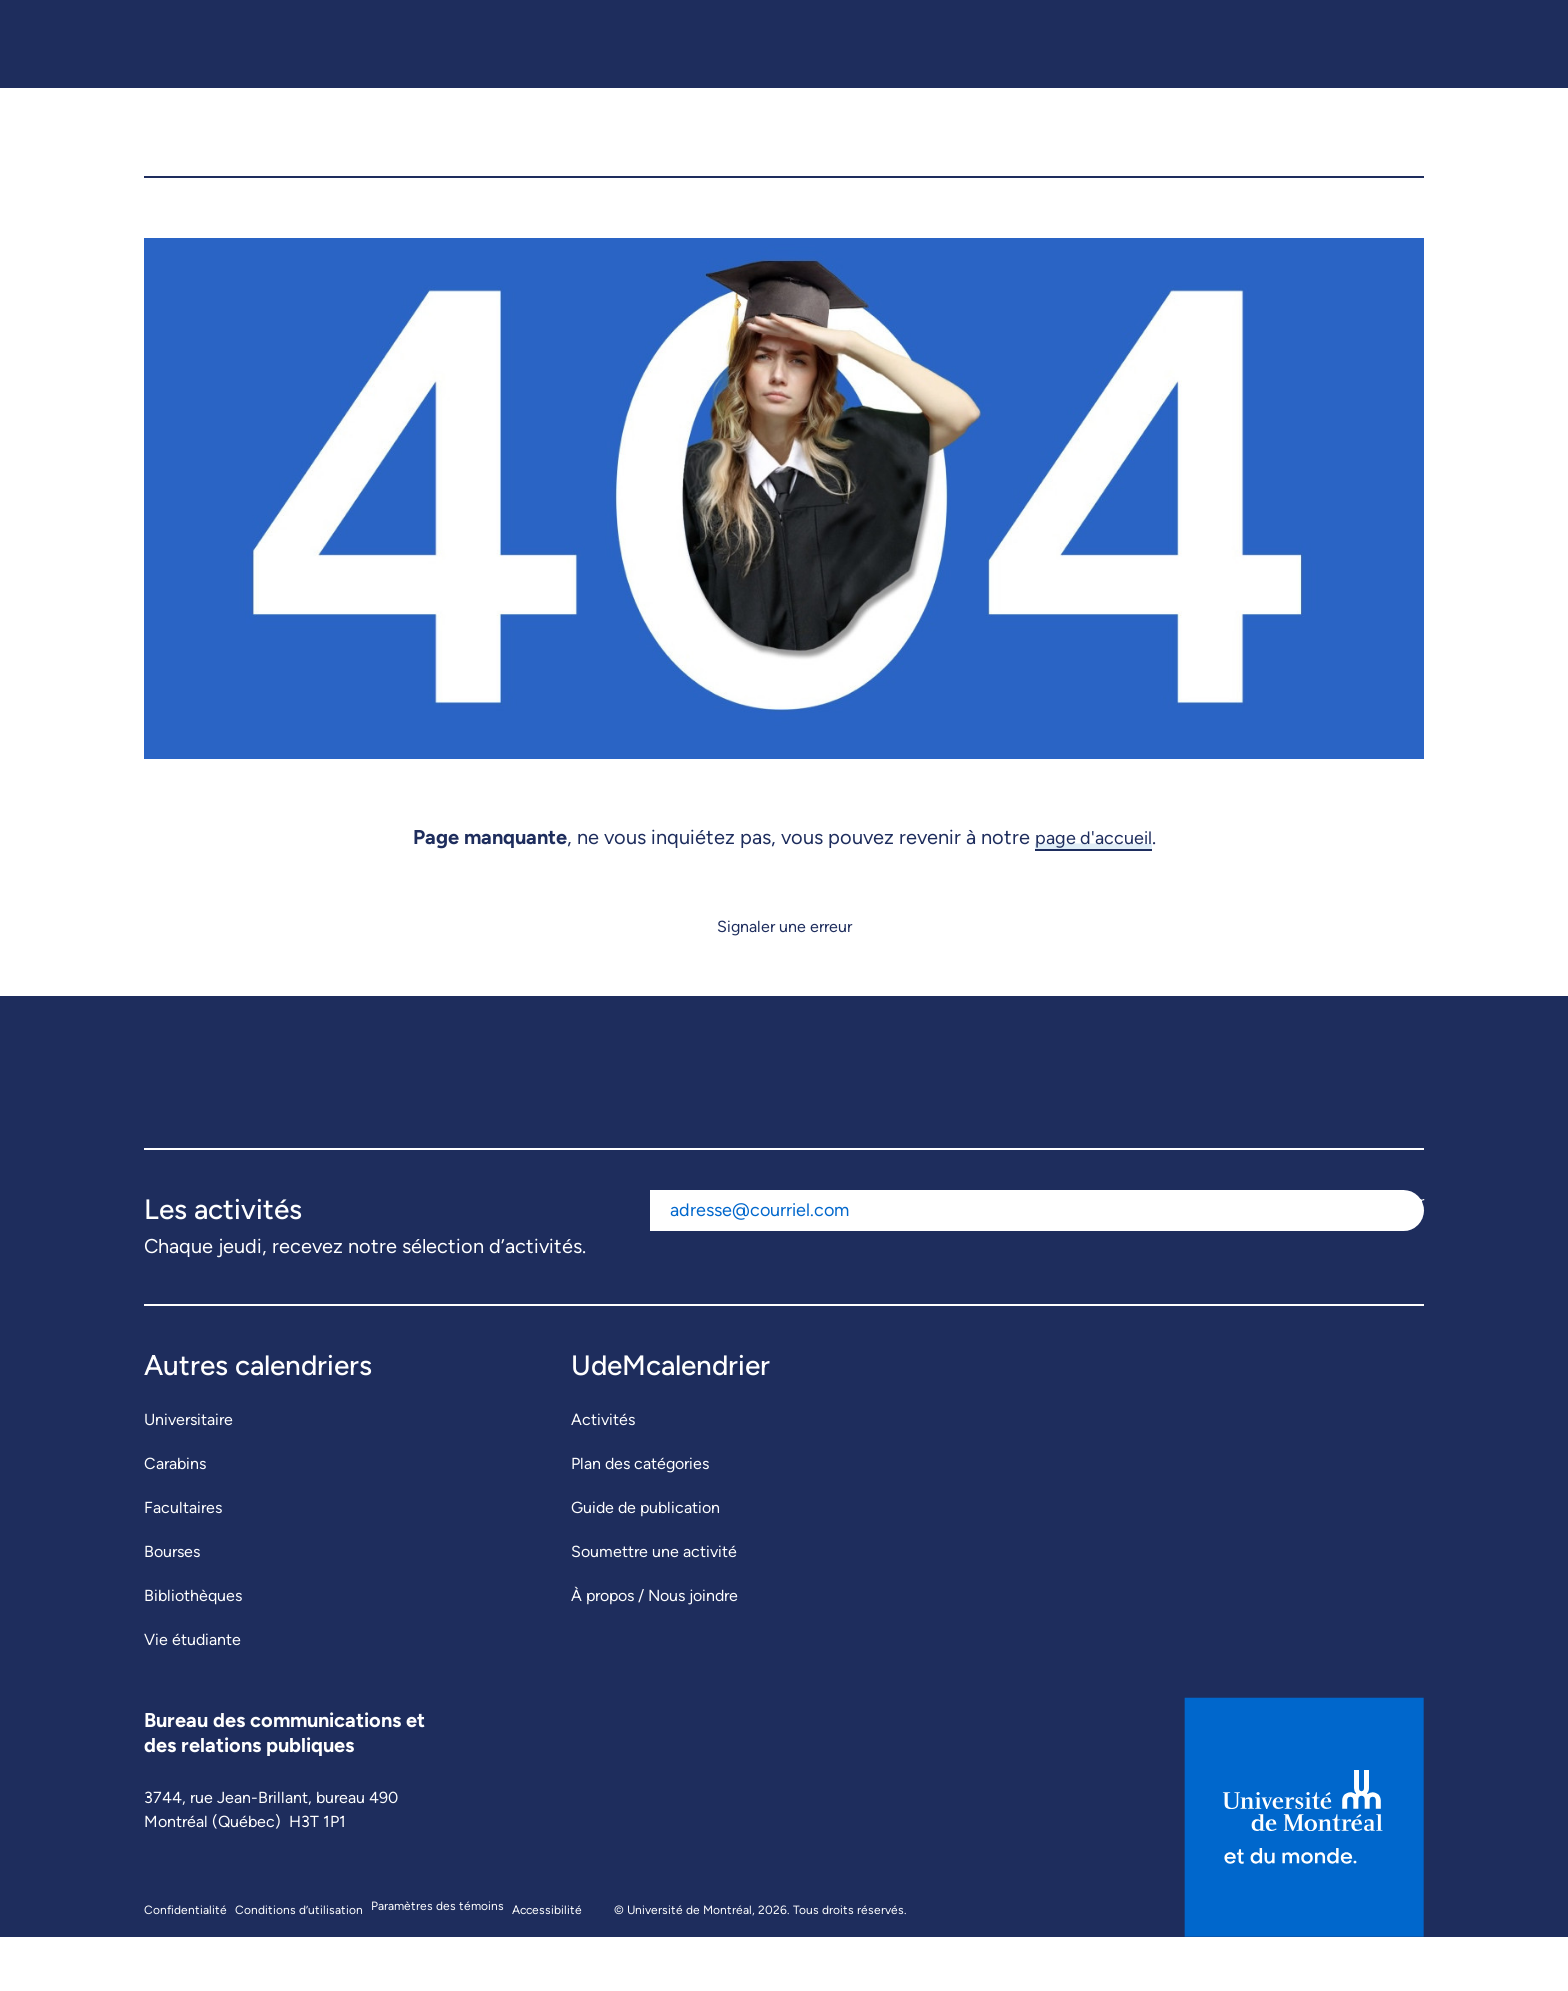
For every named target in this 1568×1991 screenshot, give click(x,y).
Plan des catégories (640, 1517)
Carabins (175, 1517)
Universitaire (188, 1473)
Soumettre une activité (654, 1605)
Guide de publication (645, 1561)
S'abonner (1388, 1255)
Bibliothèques (193, 1649)
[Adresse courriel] (1001, 1264)
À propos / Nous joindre (654, 1649)
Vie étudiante (192, 1693)
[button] (1393, 159)
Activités (603, 1473)
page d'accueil (1093, 891)
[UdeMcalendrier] (785, 159)
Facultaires (183, 1561)
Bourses (172, 1605)
